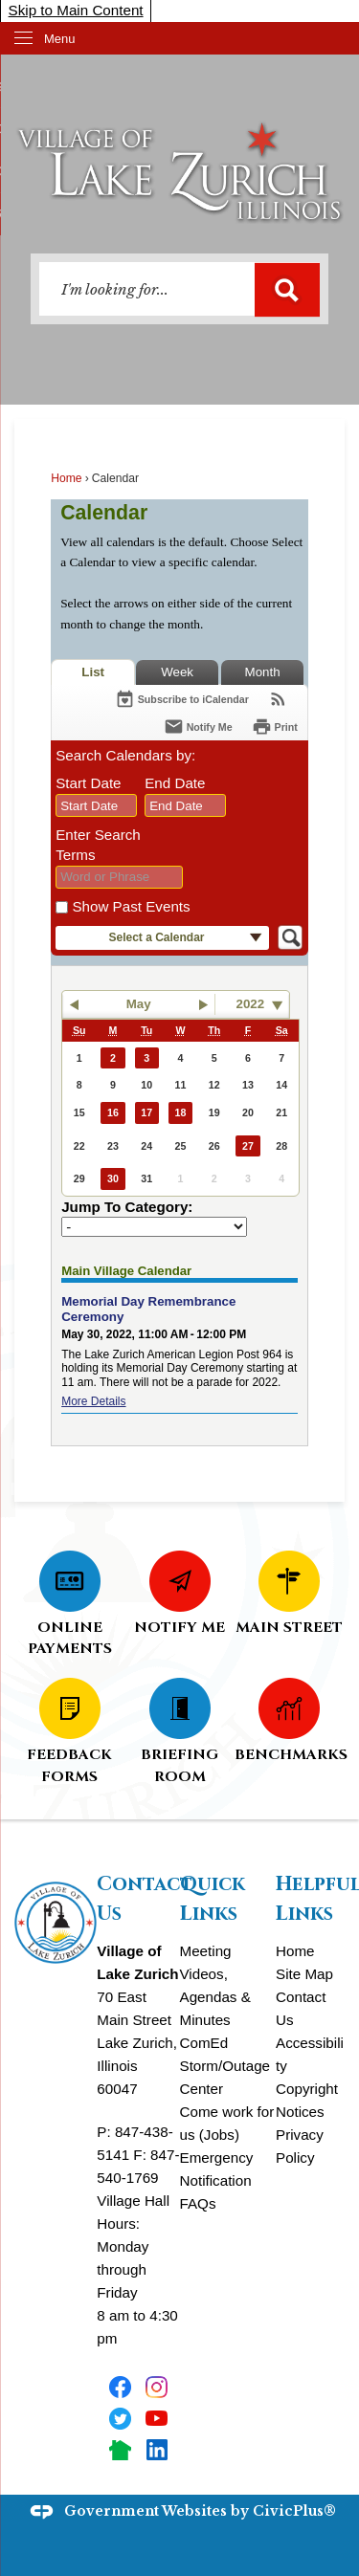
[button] (287, 290)
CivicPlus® (294, 2511)
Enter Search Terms (98, 844)
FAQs (198, 2203)
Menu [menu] (60, 39)
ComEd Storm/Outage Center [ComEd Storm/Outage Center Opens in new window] (225, 2066)
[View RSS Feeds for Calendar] (278, 699)
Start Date (88, 783)
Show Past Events (131, 906)
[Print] (275, 726)
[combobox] (96, 805)
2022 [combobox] (250, 1004)
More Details (93, 1401)
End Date (175, 783)
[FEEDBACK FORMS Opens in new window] (69, 1730)
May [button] (138, 1004)
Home (66, 478)
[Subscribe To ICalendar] (182, 699)
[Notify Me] (198, 726)
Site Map (304, 1974)
